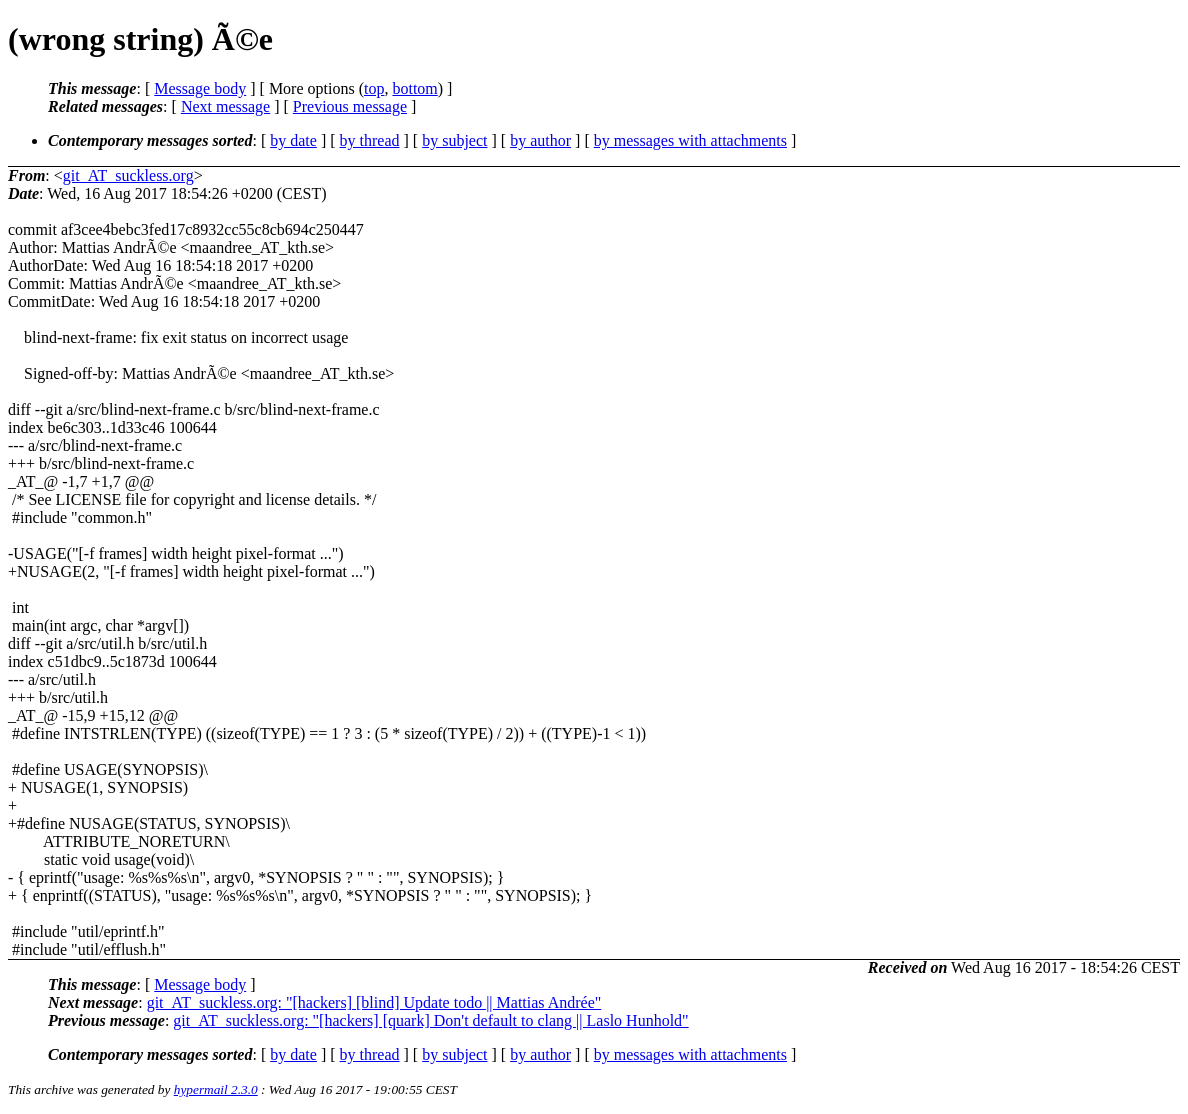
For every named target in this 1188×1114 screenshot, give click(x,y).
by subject (454, 140)
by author (540, 140)
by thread (370, 140)
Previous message (350, 106)
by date (293, 140)
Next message (225, 106)
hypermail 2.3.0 (216, 1089)
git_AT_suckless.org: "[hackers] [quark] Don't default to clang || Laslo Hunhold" (430, 1020)
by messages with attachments (690, 140)
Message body (200, 88)
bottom (414, 88)
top (374, 88)
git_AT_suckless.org (128, 175)
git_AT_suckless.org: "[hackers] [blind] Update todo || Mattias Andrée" (374, 1002)
